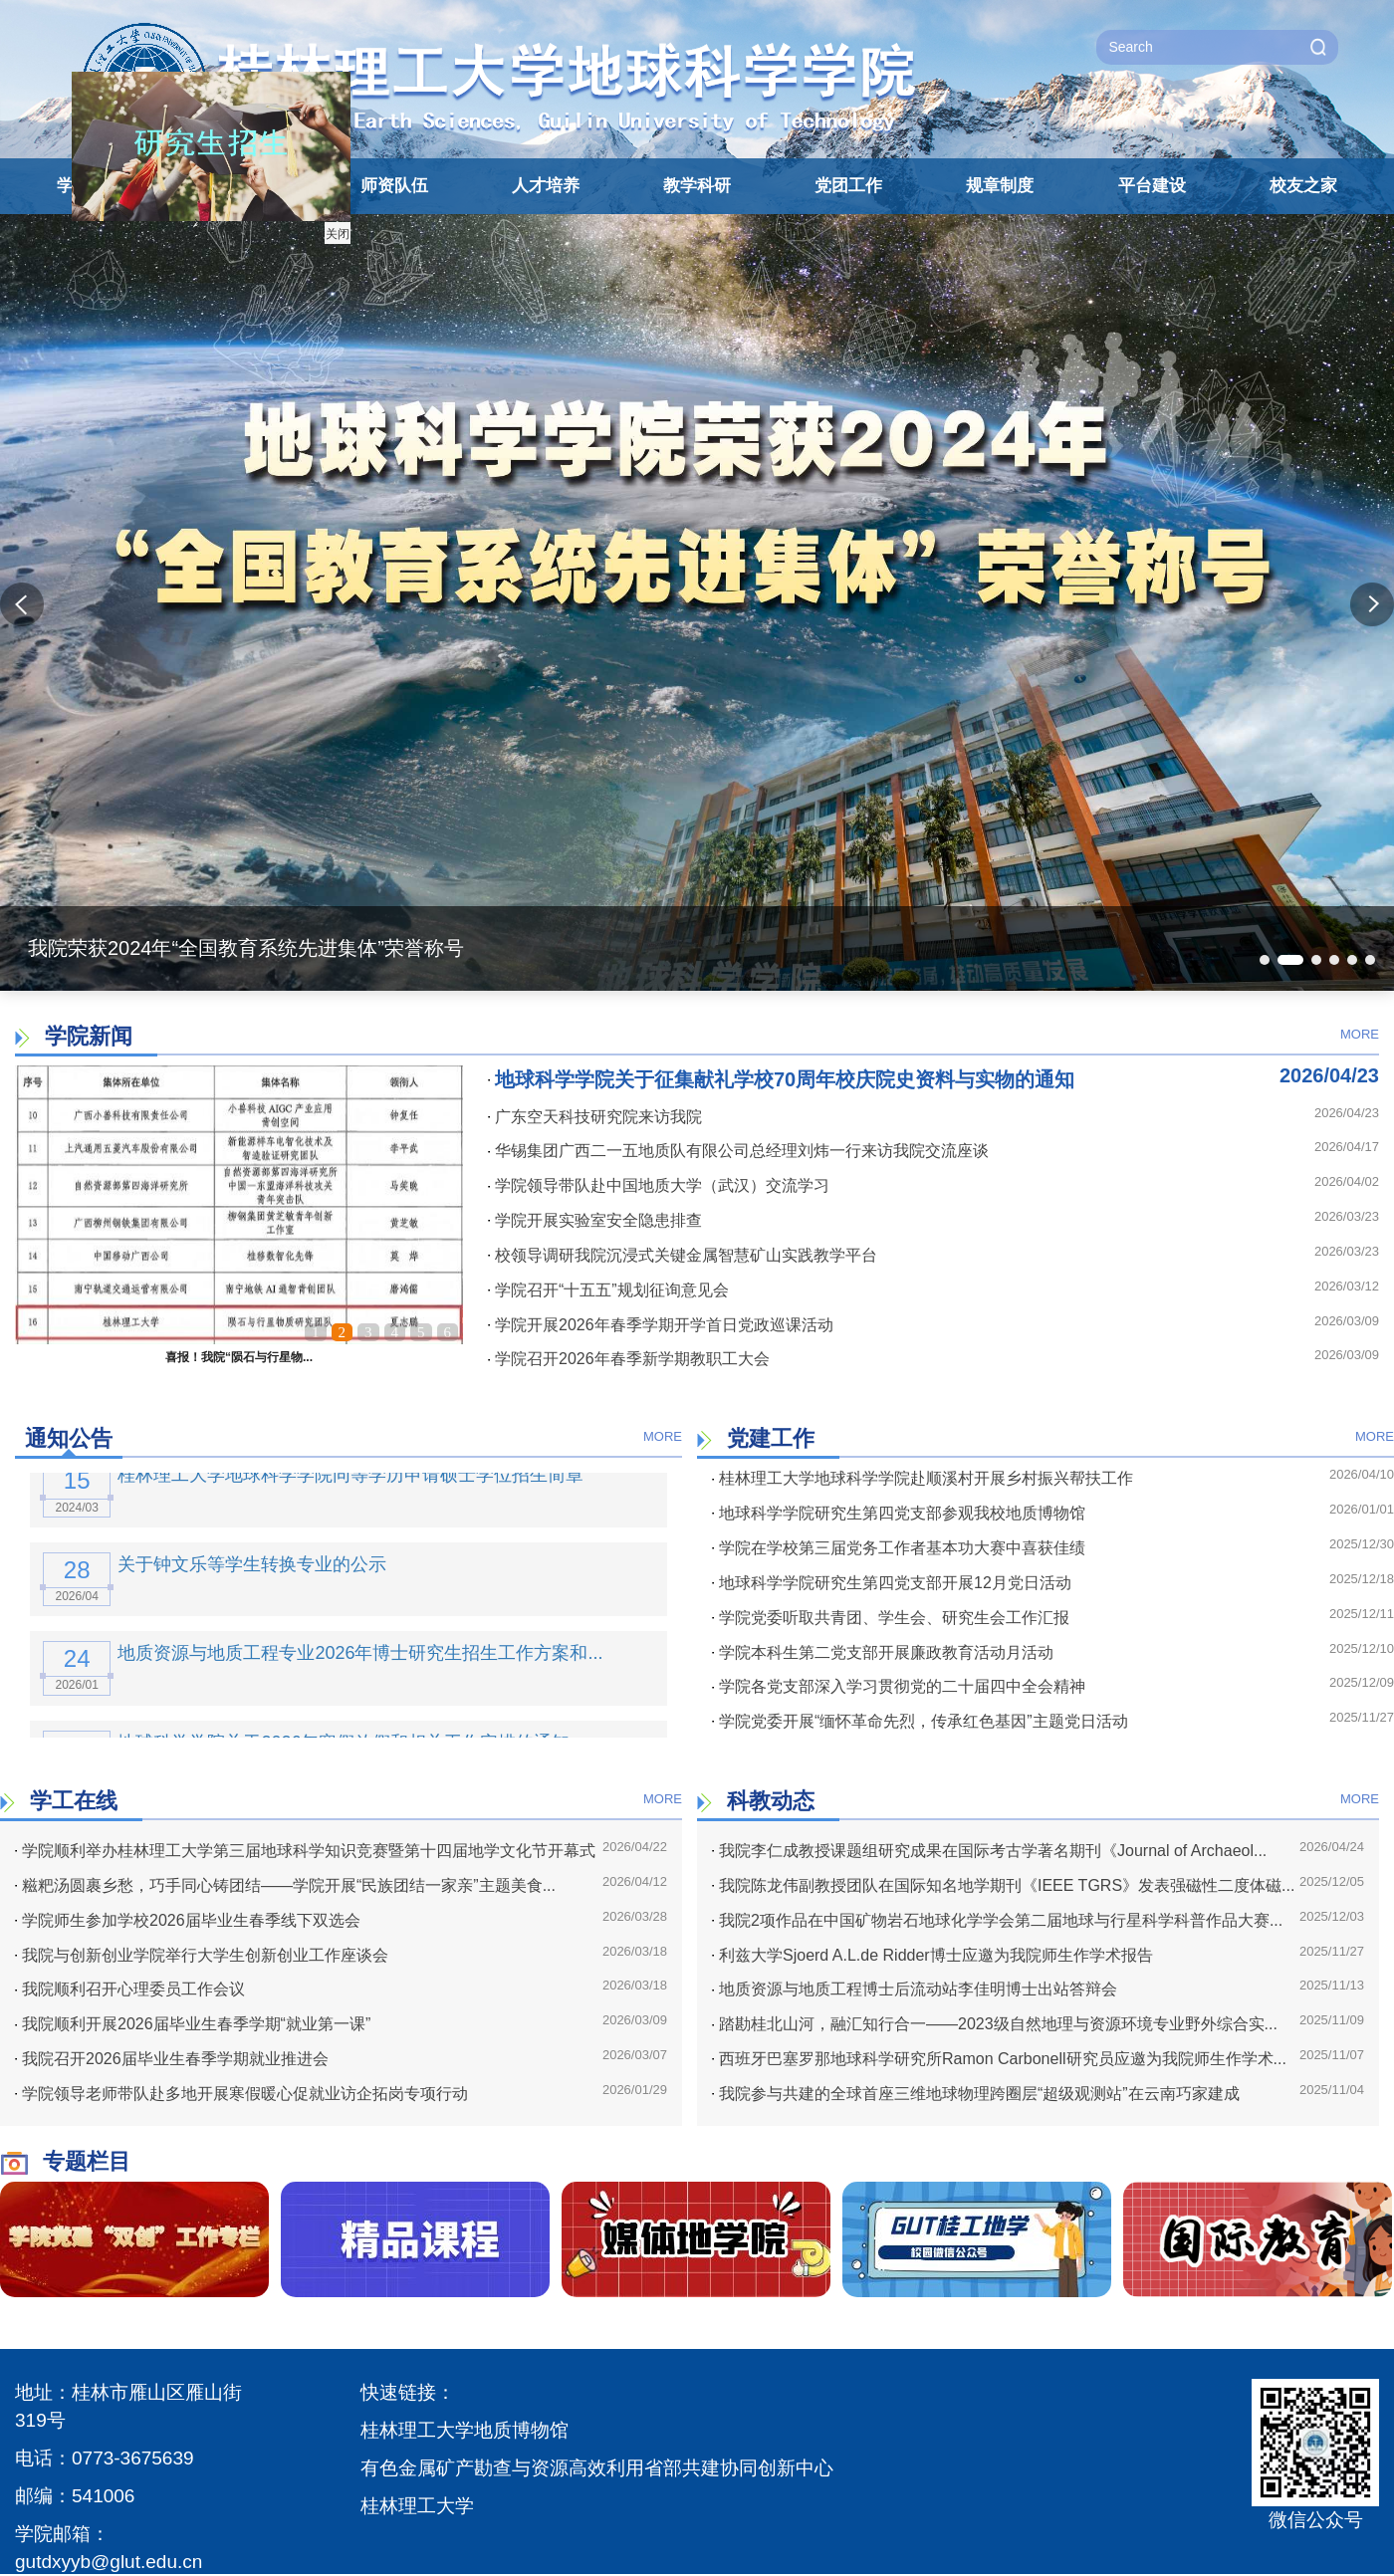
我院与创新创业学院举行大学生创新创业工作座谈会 (201, 1955)
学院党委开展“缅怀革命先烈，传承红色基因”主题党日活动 (920, 1721)
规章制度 (1000, 185)
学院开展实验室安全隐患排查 (595, 1220)
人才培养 (546, 185)
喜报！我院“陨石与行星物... (239, 1357)
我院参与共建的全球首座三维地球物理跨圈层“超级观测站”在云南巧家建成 (976, 2093)
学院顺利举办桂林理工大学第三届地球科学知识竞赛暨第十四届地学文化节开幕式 (305, 1850)
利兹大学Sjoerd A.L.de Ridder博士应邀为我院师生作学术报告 (932, 1955)
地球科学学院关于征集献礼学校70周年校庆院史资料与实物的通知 (781, 1079)
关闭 (319, 215)
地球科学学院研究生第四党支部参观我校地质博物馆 (898, 1513)
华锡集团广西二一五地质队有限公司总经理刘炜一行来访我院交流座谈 (738, 1150)
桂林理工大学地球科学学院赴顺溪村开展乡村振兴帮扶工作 (922, 1478)
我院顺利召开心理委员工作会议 (130, 1989)
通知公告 (69, 1438)
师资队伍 (394, 185)
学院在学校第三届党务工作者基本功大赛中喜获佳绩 (898, 1547)
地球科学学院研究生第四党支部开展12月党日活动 (891, 1582)
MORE (1359, 1034)
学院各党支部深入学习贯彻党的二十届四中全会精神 (898, 1686)
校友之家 (1303, 185)
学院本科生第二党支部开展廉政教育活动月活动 (882, 1652)
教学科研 (697, 185)
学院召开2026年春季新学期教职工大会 (629, 1358)
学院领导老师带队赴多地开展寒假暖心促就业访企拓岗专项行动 (241, 2093)
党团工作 (848, 185)
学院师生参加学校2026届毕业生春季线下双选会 (187, 1920)
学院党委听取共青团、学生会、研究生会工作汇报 (890, 1617)
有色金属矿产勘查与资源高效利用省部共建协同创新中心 (596, 2468)
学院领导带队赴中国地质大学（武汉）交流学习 (658, 1185)
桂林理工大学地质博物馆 (464, 2430)
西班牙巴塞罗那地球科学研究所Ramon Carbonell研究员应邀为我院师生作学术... (999, 2058)
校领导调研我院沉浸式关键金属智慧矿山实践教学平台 (682, 1255)
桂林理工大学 (417, 2505)
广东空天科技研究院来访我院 (595, 1116)
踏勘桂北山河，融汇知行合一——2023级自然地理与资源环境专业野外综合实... (995, 2023)
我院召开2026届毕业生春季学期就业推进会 (172, 2058)
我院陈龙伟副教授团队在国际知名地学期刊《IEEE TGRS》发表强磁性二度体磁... (1003, 1885)
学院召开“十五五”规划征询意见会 (608, 1290)
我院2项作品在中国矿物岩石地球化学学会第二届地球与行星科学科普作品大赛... (997, 1920)
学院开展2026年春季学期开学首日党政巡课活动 (660, 1324)
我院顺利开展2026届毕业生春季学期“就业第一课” (192, 2023)
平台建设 (1152, 185)
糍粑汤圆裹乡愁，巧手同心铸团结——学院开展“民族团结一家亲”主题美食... (285, 1885)
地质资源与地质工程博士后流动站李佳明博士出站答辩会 (914, 1989)
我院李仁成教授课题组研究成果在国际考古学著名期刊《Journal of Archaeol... (989, 1850)
